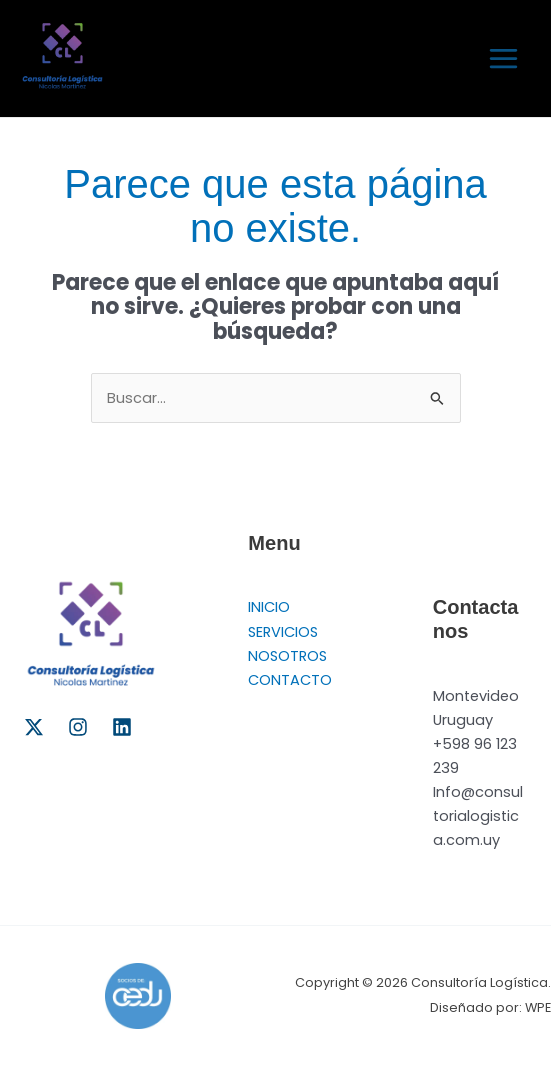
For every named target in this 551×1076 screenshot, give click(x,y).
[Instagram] (78, 727)
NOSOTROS (287, 656)
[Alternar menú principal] (503, 58)
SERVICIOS (283, 632)
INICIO (269, 607)
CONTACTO (290, 680)
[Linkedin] (122, 727)
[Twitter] (34, 727)
